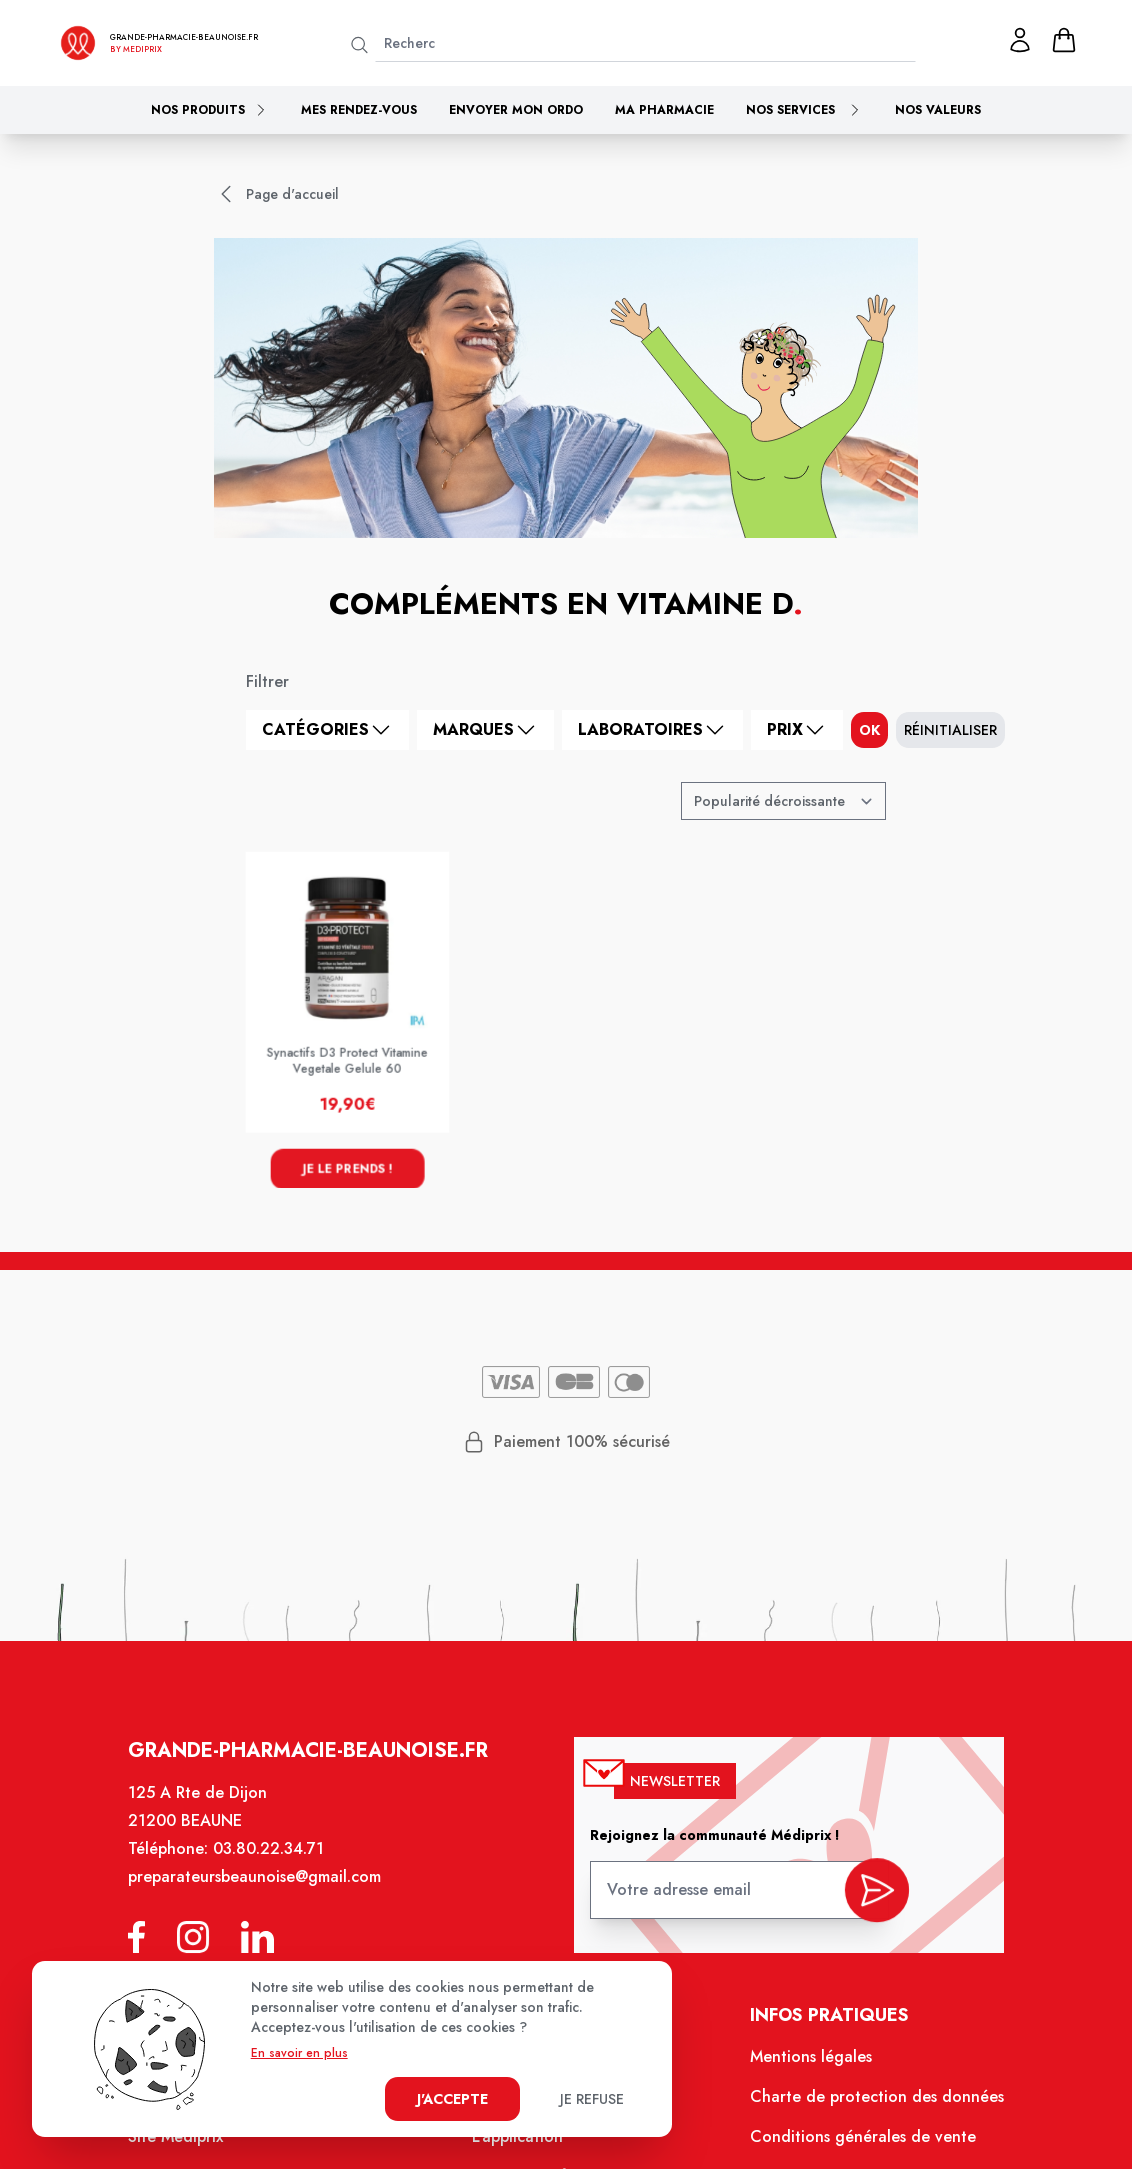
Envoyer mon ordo (516, 110)
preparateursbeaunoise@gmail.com (266, 1893)
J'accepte (452, 2099)
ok (869, 730)
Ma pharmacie (664, 110)
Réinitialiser (950, 730)
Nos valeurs (938, 110)
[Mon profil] (1020, 40)
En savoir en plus (299, 2053)
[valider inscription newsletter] (865, 1900)
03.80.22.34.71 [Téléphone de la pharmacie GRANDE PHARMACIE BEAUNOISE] (279, 1866)
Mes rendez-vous (359, 110)
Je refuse (592, 2099)
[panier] (1064, 40)
